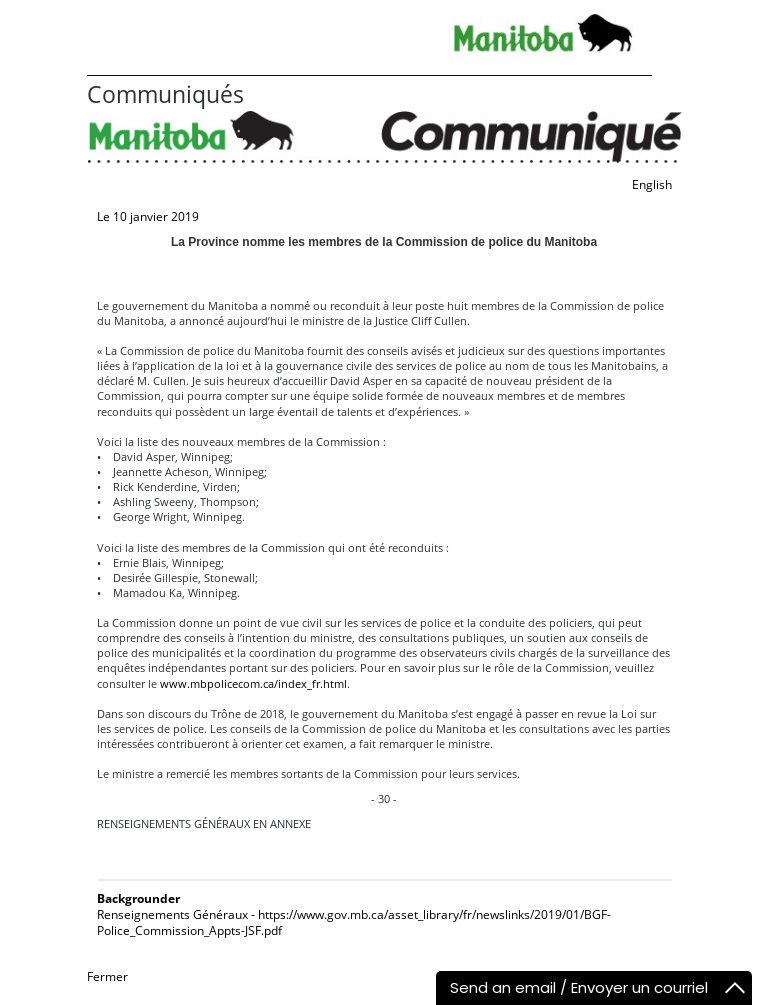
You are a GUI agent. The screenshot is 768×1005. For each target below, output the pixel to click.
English (652, 184)
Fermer (107, 976)
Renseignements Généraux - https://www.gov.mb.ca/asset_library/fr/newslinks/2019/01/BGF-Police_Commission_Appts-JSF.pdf (354, 922)
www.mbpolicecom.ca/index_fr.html (253, 683)
